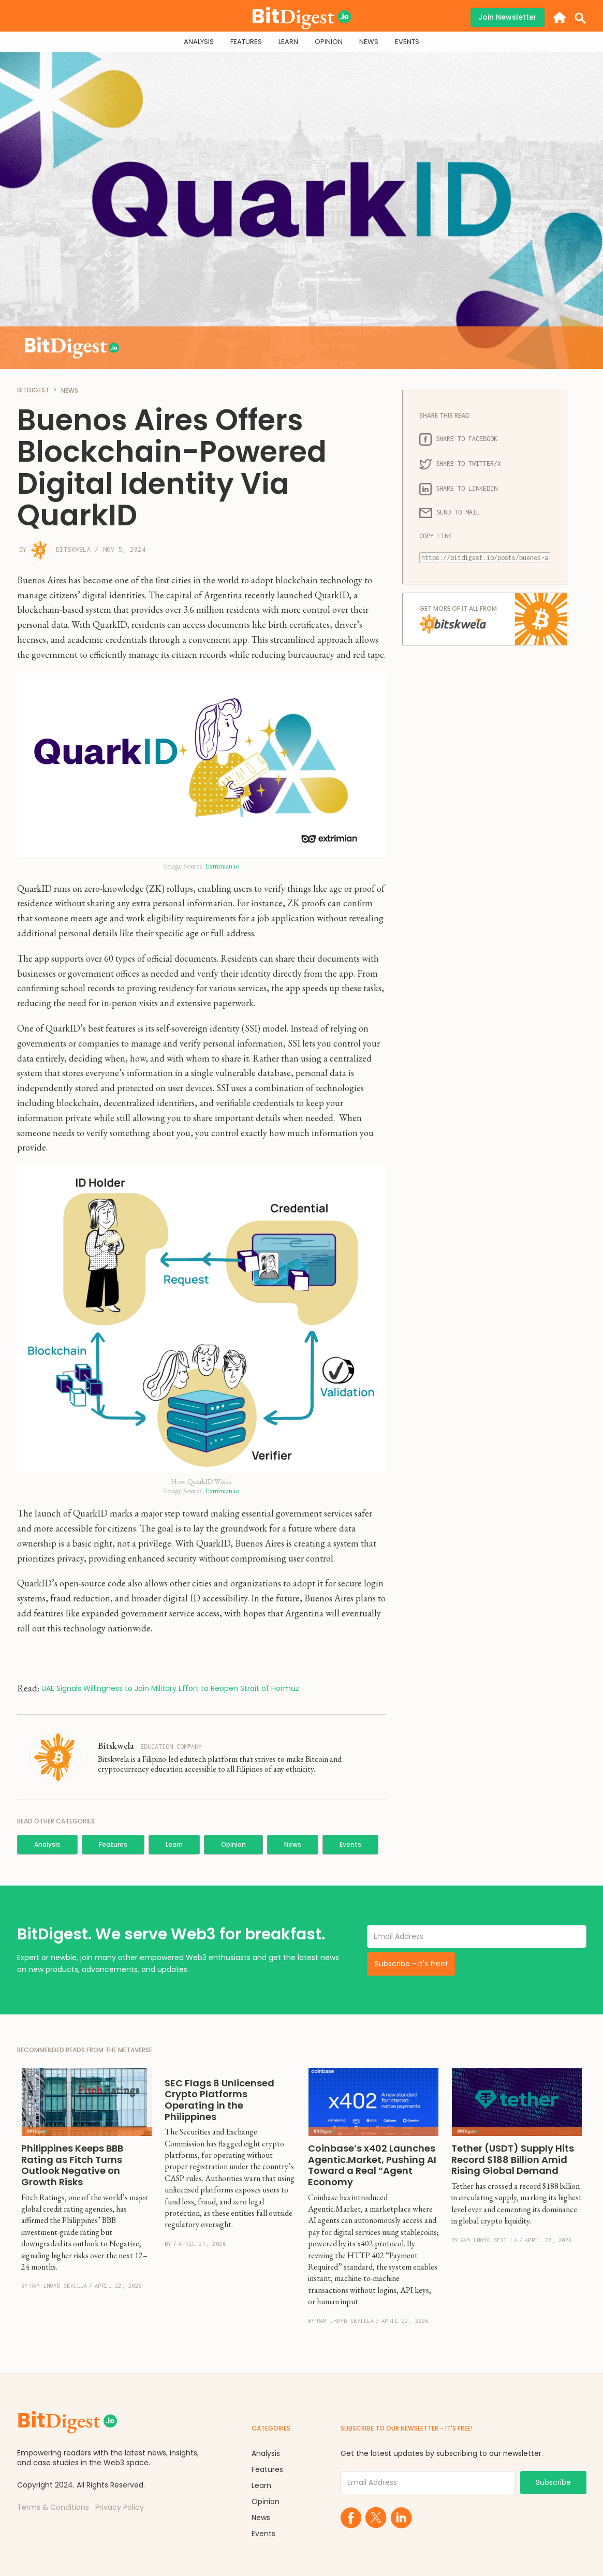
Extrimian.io (222, 866)
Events (350, 1844)
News (292, 1844)
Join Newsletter (507, 17)
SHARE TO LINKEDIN (458, 489)
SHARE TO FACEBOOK (458, 439)
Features (113, 1844)
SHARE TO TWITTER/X (460, 464)
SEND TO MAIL (449, 513)
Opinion (233, 1844)
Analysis (47, 1844)
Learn (174, 1844)
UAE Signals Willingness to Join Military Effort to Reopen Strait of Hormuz (170, 1689)
